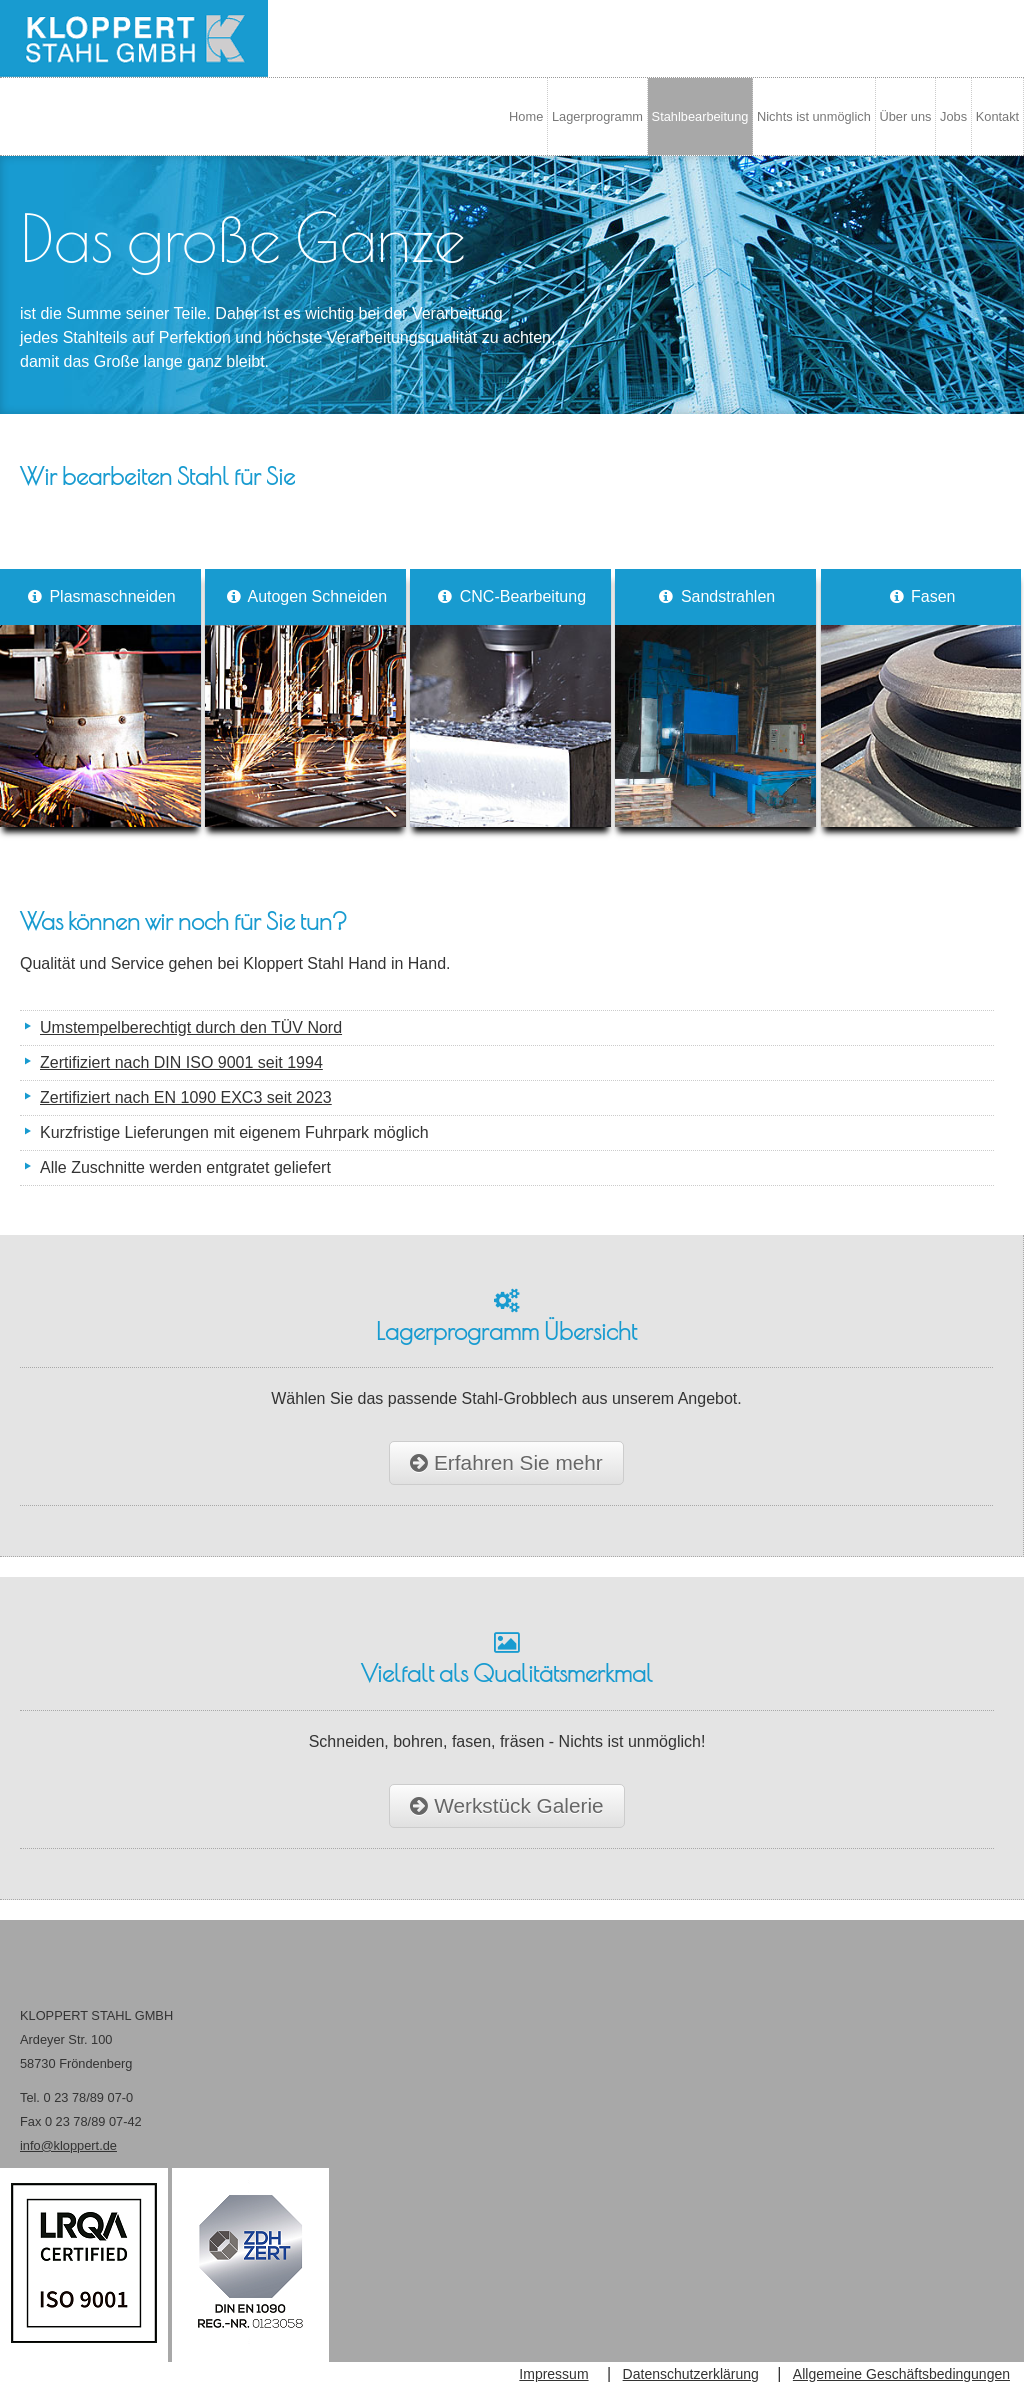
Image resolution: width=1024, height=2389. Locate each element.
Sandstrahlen (715, 707)
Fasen (921, 707)
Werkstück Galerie (506, 1805)
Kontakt (997, 116)
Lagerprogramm (597, 116)
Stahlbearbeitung (700, 116)
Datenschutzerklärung (691, 2374)
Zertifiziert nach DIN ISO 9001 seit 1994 (181, 1062)
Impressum (553, 2374)
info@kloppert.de (68, 2145)
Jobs (953, 116)
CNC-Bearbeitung (510, 707)
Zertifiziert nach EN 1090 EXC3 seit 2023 (186, 1097)
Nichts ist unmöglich (814, 116)
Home (526, 116)
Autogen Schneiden (305, 707)
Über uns (905, 116)
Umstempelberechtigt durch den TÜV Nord (191, 1027)
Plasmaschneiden (100, 707)
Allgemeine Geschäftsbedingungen (901, 2374)
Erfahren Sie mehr (506, 1462)
